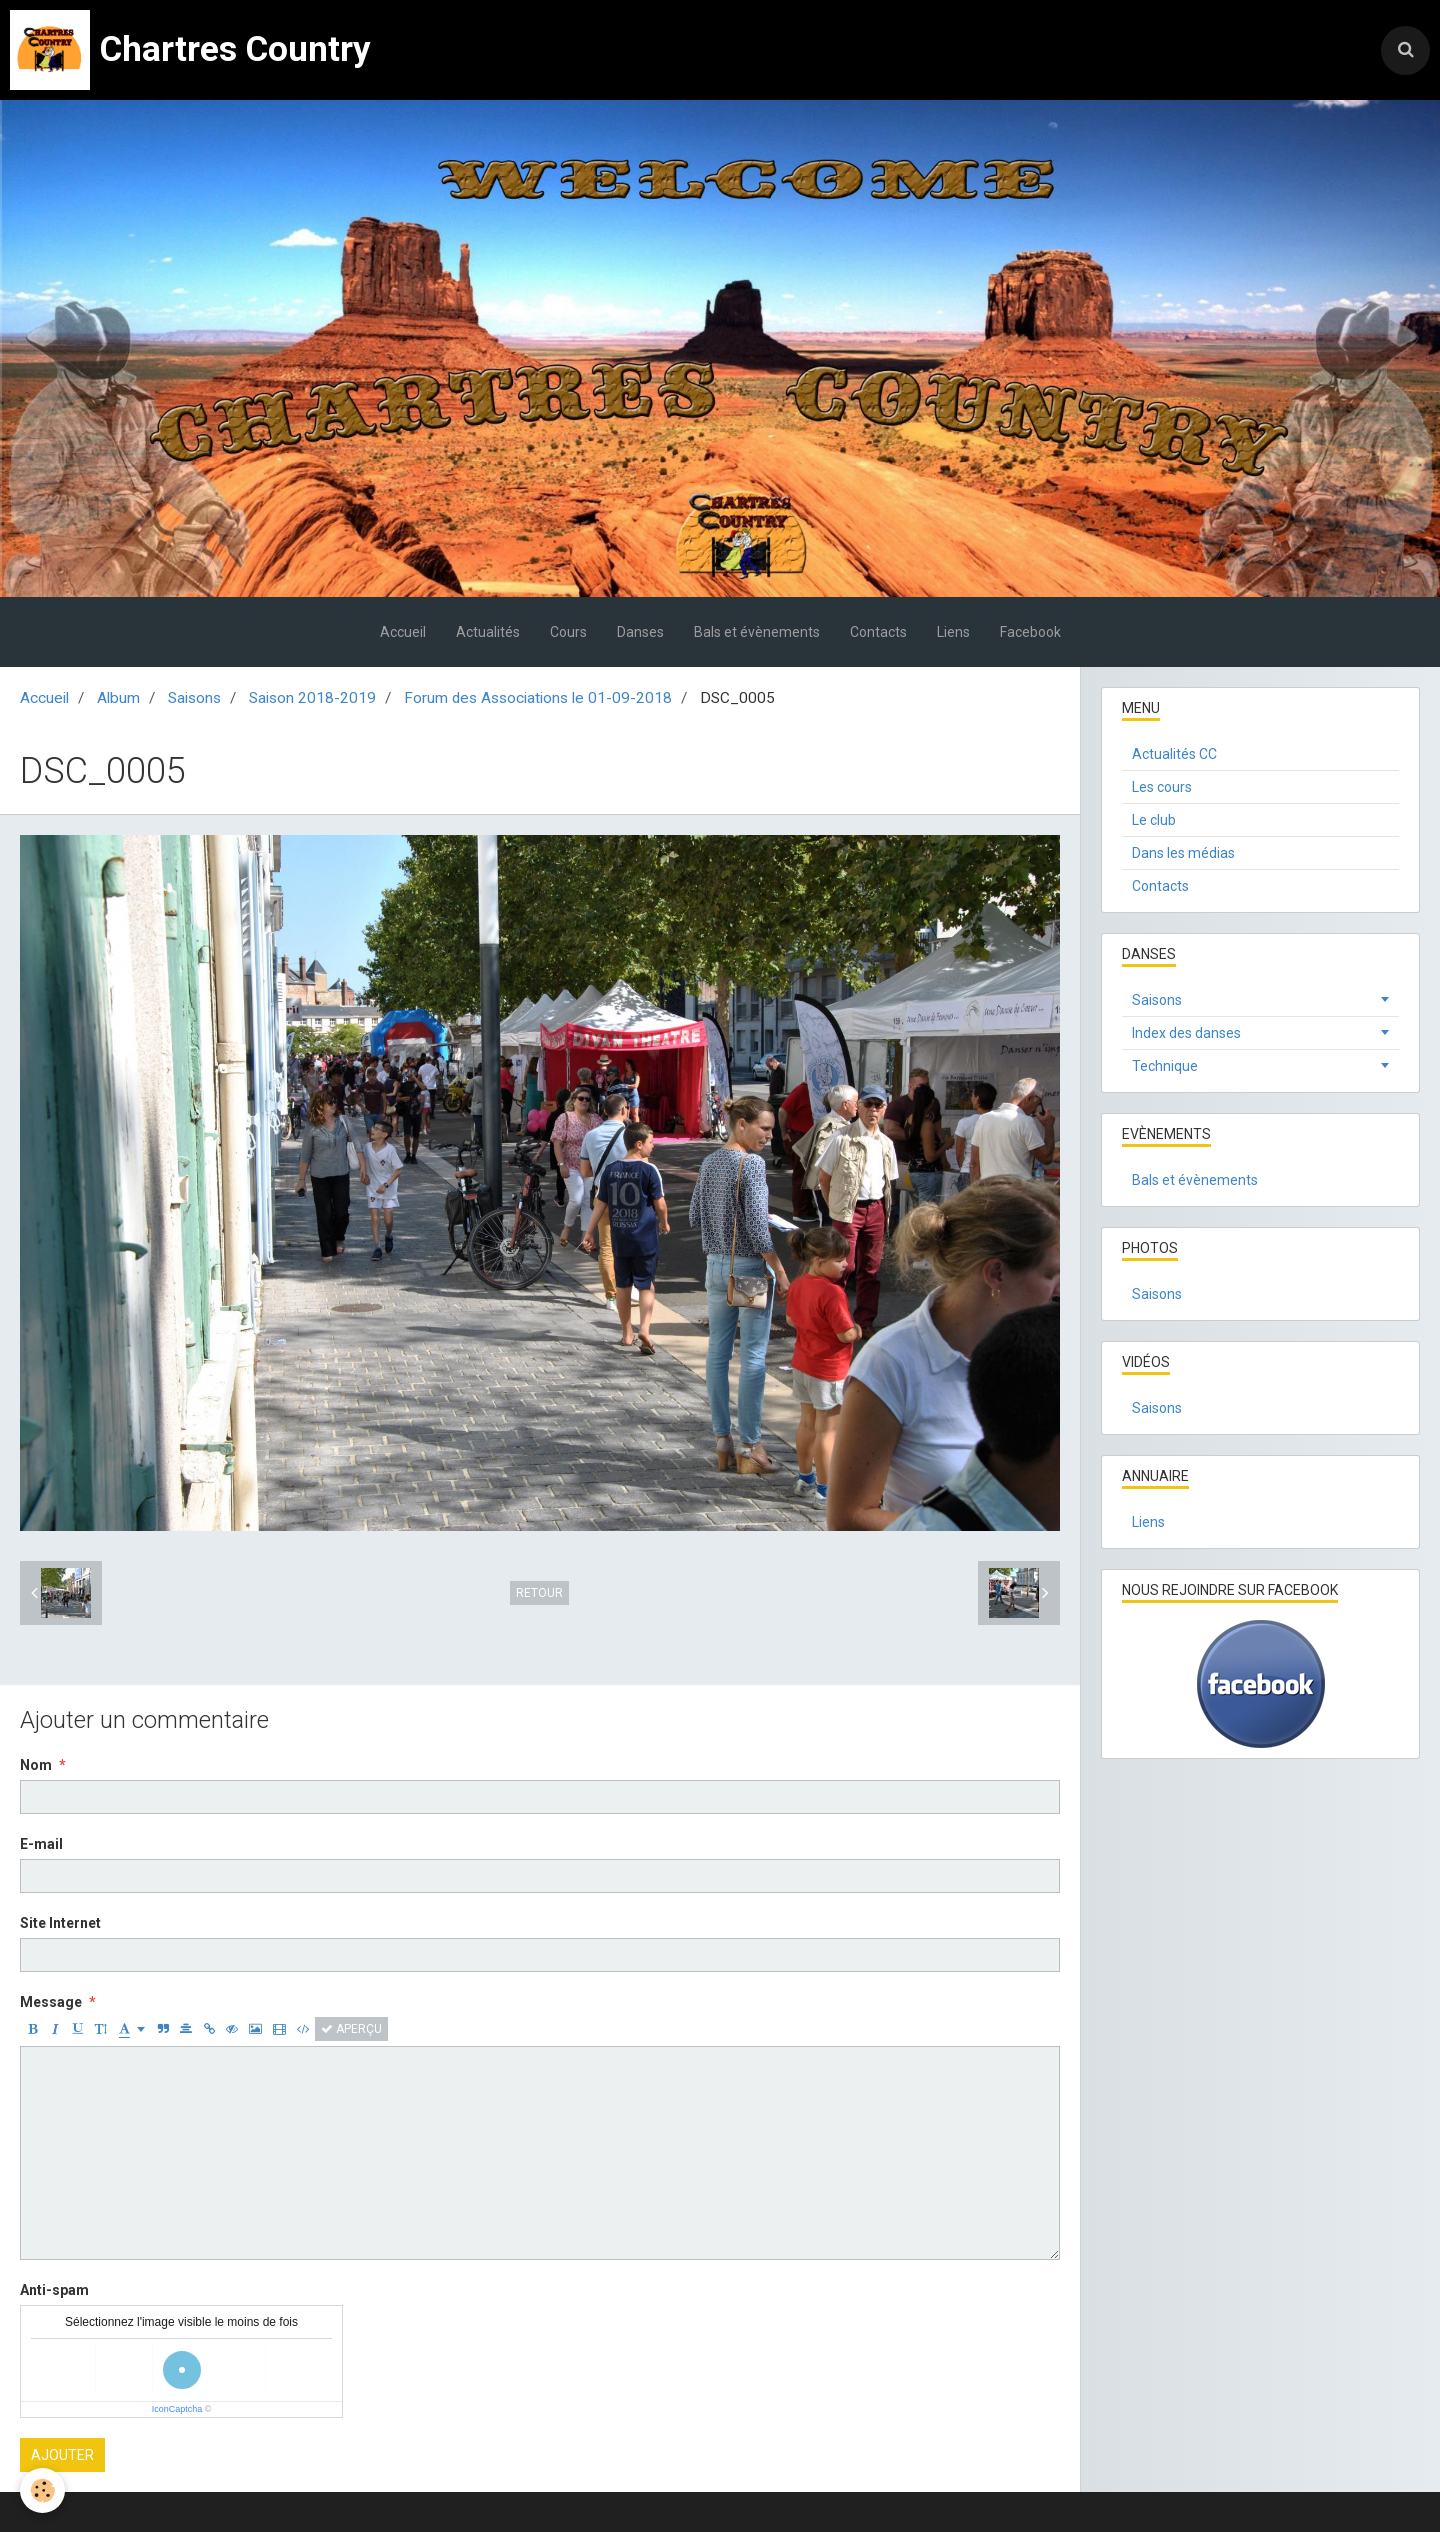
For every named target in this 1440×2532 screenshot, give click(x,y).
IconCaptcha (177, 2409)
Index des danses (1186, 1033)
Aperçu (351, 2029)
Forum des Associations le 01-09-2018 (538, 698)
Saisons (194, 698)
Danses (640, 632)
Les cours (1162, 787)
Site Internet (60, 1923)
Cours (568, 632)
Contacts (878, 632)
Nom (36, 1765)
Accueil (403, 632)
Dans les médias (1183, 853)
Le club (1154, 820)
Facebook (1030, 632)
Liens (953, 632)
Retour (539, 1593)
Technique (1165, 1066)
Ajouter (62, 2455)
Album (118, 698)
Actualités (488, 632)
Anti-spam (54, 2290)
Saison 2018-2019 (312, 698)
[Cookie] (42, 2490)
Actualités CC (1174, 754)
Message (51, 2002)
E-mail (41, 1844)
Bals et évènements (757, 632)
